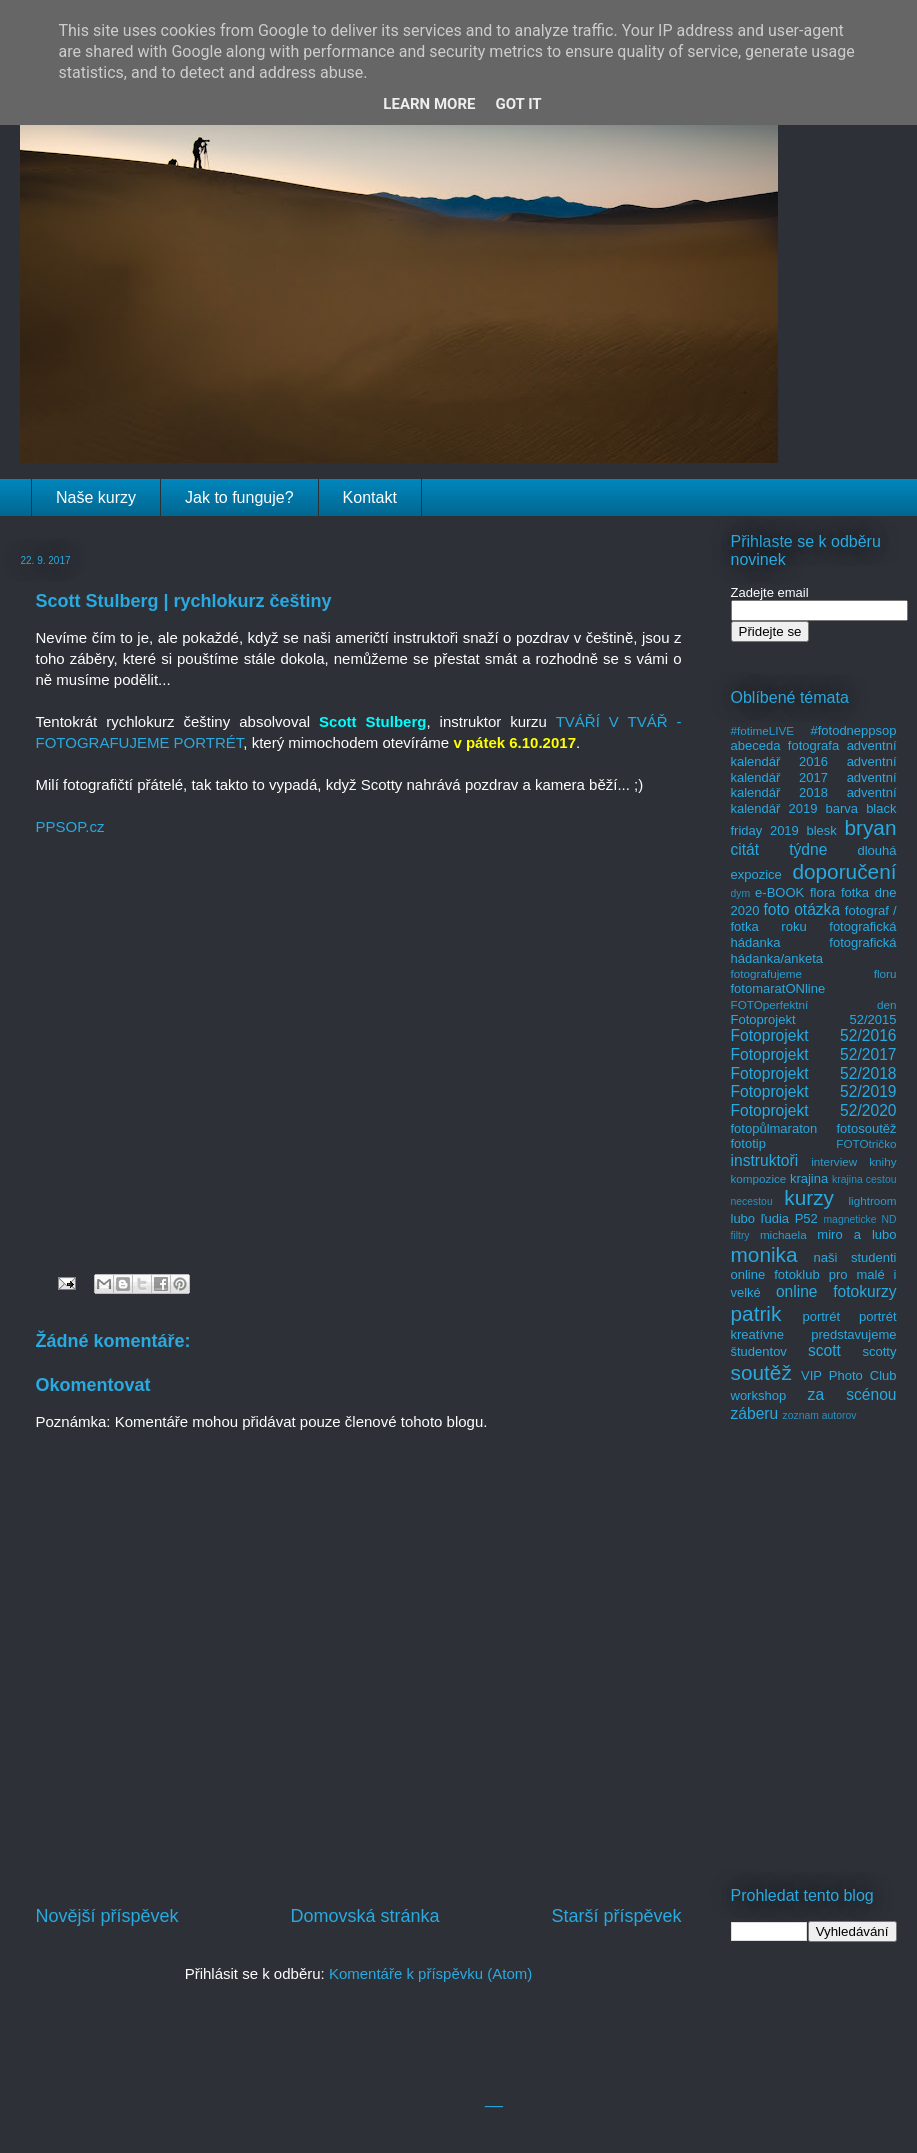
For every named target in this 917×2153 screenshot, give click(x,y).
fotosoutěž (867, 1128)
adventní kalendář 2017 (814, 769)
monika (764, 1254)
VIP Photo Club (849, 1375)
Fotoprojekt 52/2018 (814, 1073)
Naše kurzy (96, 497)
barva (842, 808)
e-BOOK (779, 892)
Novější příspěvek (107, 1916)
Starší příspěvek (616, 1916)
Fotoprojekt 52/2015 (814, 1019)
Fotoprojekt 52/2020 (814, 1110)
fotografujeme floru (814, 973)
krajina (809, 1178)
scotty (880, 1351)
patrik (756, 1313)
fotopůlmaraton (774, 1128)
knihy (882, 1161)
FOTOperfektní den (814, 1004)
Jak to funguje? (239, 497)
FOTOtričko (866, 1143)
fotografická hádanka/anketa (814, 950)
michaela (783, 1234)
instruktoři (765, 1160)
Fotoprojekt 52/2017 (814, 1054)
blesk (821, 830)
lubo (743, 1218)
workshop (759, 1395)
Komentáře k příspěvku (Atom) (430, 1973)
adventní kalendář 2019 (814, 800)
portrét (821, 1316)
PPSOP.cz (70, 826)
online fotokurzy (836, 1291)
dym (741, 893)
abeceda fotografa (785, 745)
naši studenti (854, 1257)
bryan (870, 827)
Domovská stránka (364, 1916)
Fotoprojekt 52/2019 (814, 1091)
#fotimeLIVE (763, 730)
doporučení (844, 871)
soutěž (761, 1372)
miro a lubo (856, 1234)
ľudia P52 (789, 1218)
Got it (518, 104)
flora (822, 892)
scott (824, 1350)
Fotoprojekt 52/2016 (814, 1035)
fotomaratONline (778, 988)
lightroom (872, 1200)
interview (834, 1161)
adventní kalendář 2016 (814, 753)
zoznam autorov (820, 1415)
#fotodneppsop (853, 730)
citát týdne (779, 849)
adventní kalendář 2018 (814, 785)
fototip (748, 1143)
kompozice (759, 1178)
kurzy (809, 1197)
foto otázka (801, 909)
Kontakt (370, 497)
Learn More (429, 104)
